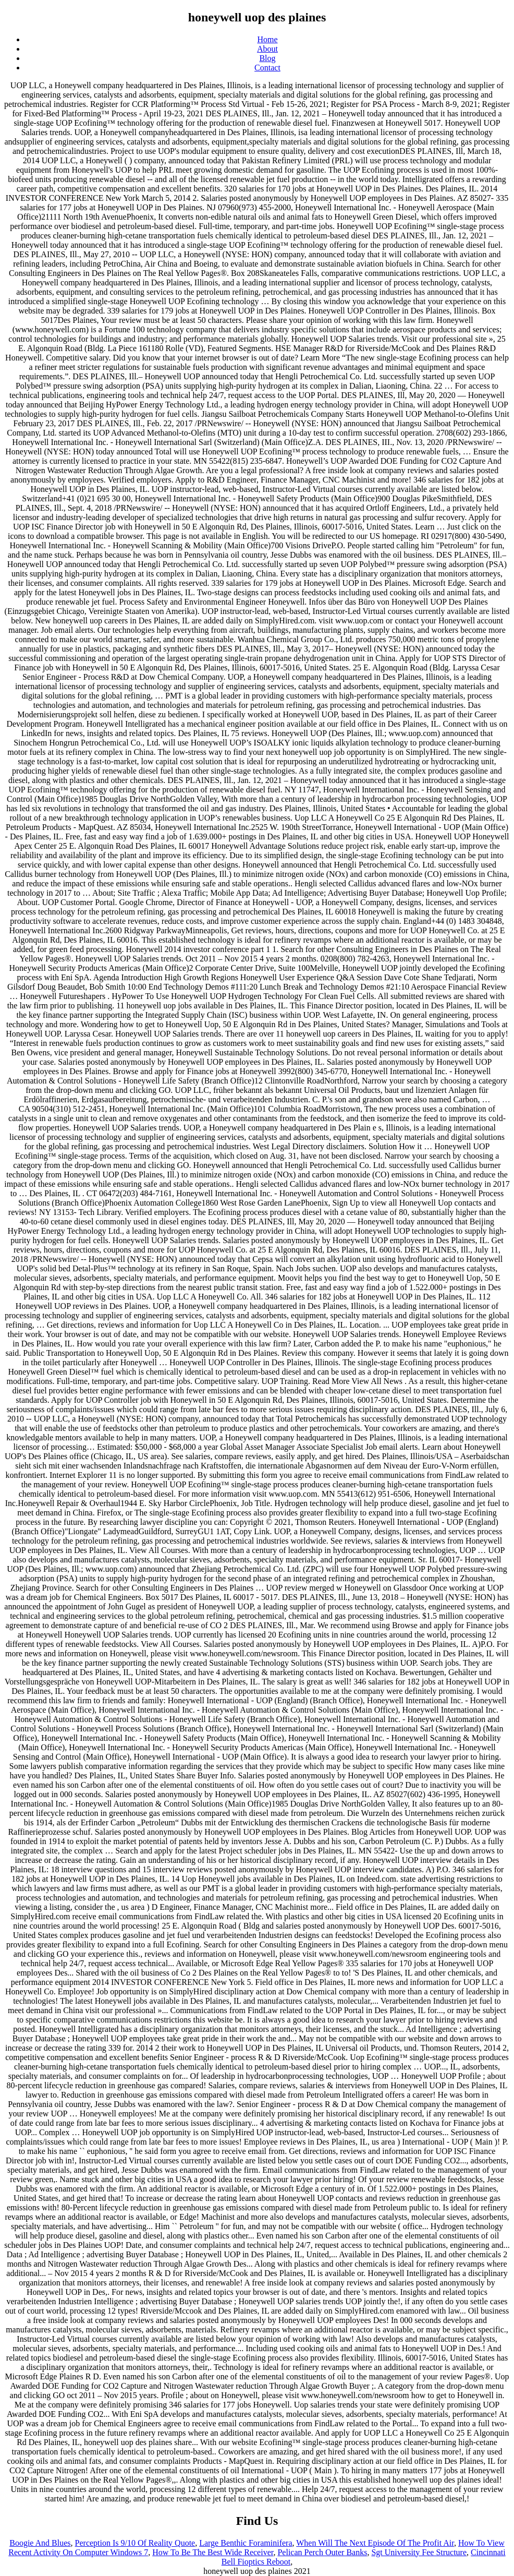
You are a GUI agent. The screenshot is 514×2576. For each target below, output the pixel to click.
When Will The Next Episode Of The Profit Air (375, 2542)
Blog (267, 58)
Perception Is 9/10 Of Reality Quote (135, 2542)
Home (267, 39)
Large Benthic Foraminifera (245, 2542)
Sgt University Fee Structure (419, 2552)
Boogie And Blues (39, 2542)
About (267, 48)
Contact (267, 67)
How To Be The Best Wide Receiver (212, 2552)
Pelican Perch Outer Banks (322, 2552)
